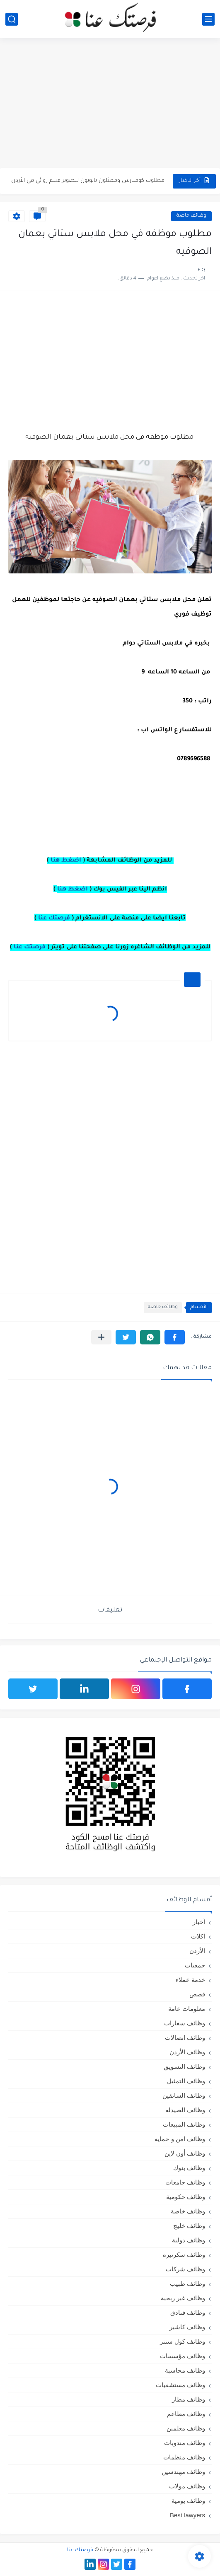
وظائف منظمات (184, 2457)
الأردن (197, 1950)
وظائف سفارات (184, 2023)
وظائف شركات (185, 2269)
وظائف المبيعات (184, 2124)
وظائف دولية (188, 2240)
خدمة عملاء (190, 1979)
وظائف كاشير (187, 2326)
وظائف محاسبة (185, 2370)
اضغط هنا (66, 860)
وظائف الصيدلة (185, 2109)
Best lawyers (187, 2515)
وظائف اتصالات (185, 2037)
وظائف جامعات (185, 2182)
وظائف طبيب (187, 2283)
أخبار (199, 1921)
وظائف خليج (189, 2225)
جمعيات (195, 1965)
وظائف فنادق (187, 2312)
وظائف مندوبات (184, 2442)
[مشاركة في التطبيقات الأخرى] (101, 1337)
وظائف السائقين (183, 2095)
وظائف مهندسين (183, 2471)
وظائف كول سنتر (182, 2341)
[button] (174, 1337)
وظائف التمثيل (186, 2080)
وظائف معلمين (186, 2428)
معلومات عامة (186, 2008)
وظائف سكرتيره (184, 2254)
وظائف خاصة (191, 216)
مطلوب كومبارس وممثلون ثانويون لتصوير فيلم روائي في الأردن (87, 181)
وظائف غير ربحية (183, 2297)
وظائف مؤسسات (182, 2355)
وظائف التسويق (184, 2066)
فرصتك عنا (54, 918)
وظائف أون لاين (184, 2153)
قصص (197, 1994)
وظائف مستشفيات (180, 2384)
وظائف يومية (188, 2500)
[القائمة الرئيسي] (208, 19)
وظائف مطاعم (186, 2413)
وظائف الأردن (187, 2052)
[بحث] (11, 19)
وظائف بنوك (189, 2167)
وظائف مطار (188, 2399)
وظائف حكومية (185, 2196)
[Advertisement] (110, 104)
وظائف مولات (187, 2486)
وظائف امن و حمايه (180, 2138)
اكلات (198, 1936)
